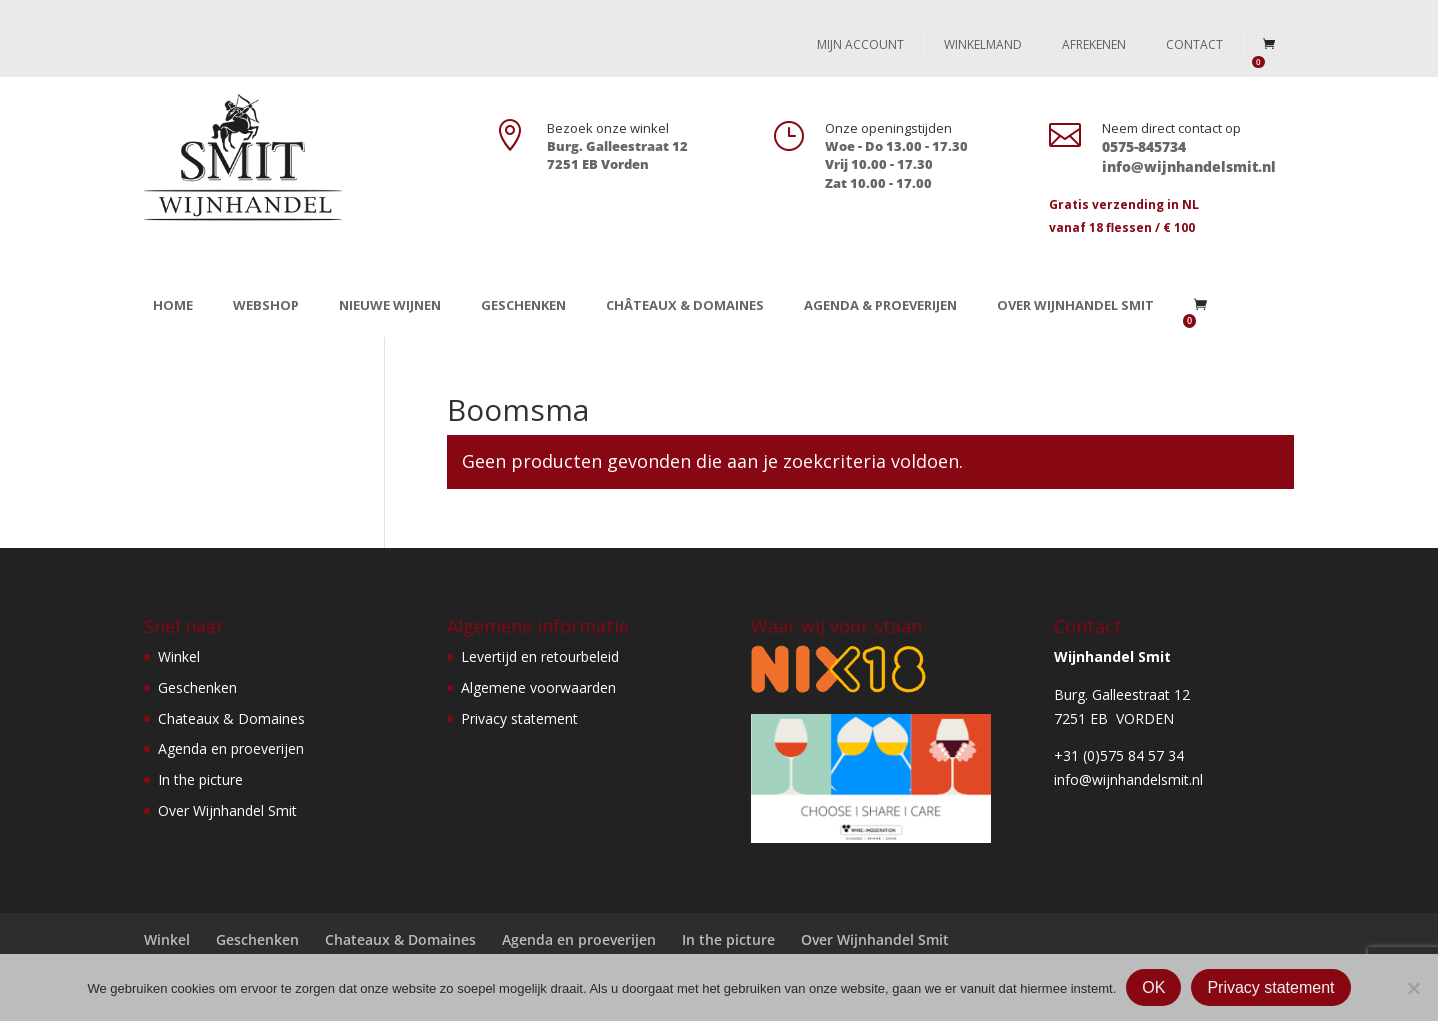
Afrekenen (1094, 44)
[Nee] (1413, 988)
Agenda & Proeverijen (880, 305)
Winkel (179, 656)
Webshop (266, 305)
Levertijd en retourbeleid (540, 656)
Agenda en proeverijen (231, 748)
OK (1153, 987)
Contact (1194, 44)
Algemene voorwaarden (538, 687)
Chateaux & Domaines (231, 718)
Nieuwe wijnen (390, 305)
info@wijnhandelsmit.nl (1128, 779)
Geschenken (523, 305)
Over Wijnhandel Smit (1075, 305)
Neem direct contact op (1171, 128)
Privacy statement (519, 718)
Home (173, 305)
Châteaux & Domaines (685, 305)
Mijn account (860, 44)
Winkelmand (983, 44)
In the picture (200, 779)
